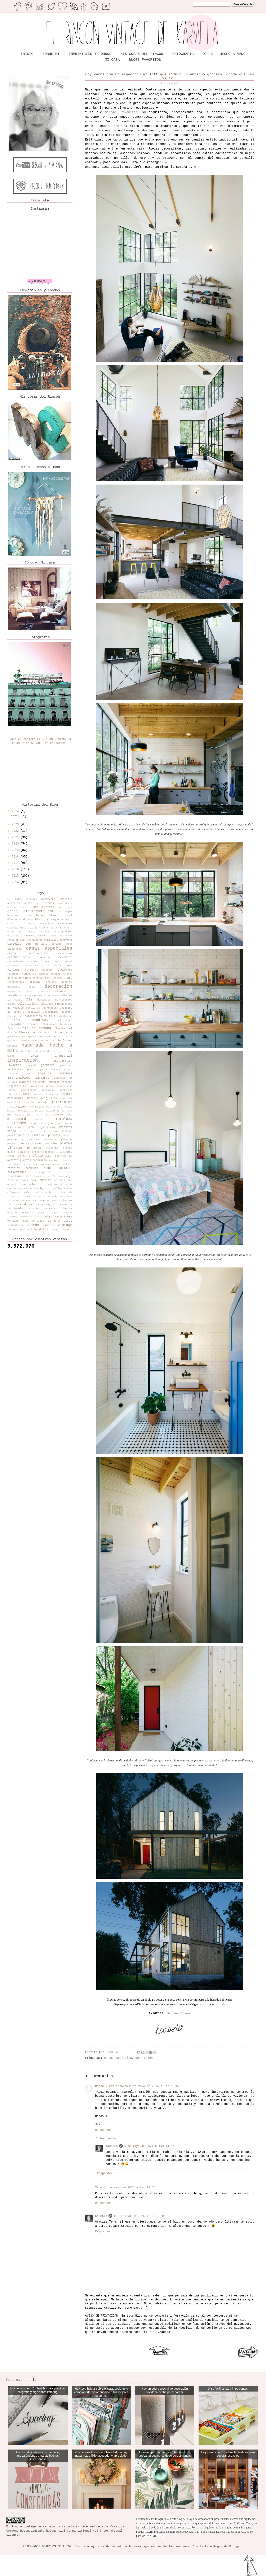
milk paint (35, 1115)
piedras (12, 1143)
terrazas (50, 1208)
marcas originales (42, 1098)
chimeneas (13, 965)
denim (41, 995)
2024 (16, 811)
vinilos (48, 1225)
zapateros (41, 1229)
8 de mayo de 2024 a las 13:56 (154, 2086)
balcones (13, 915)
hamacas (12, 1046)
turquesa (26, 1217)
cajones (45, 932)
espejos (66, 1012)
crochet (51, 982)
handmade (33, 1045)
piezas (24, 1143)
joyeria (42, 1069)
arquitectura (43, 907)
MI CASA (112, 60)
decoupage (30, 995)
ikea (34, 1055)
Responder (103, 2130)
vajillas (12, 1221)
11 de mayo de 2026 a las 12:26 (129, 2187)
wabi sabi (26, 1229)
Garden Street (179, 2013)
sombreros (28, 1196)
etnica (32, 1024)
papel (11, 1135)
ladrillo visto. (19, 1074)
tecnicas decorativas (25, 1204)
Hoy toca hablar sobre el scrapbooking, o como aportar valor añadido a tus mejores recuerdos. (101, 2392)
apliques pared (18, 907)
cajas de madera (61, 928)
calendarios (63, 931)
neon (58, 1123)
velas (25, 1221)
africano (31, 899)
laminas (44, 1073)
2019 (16, 850)
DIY (29, 1000)
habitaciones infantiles (38, 1040)
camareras (29, 936)
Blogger (235, 2546)
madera (67, 1094)
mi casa (67, 1111)
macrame (54, 1094)
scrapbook (50, 1184)
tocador (41, 1213)
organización (47, 1127)
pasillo (67, 1135)
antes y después (39, 903)
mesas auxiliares (20, 1110)
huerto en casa (62, 1051)
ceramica (65, 957)
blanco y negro (47, 919)
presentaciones (43, 1152)
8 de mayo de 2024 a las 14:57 (149, 2146)
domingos (44, 999)
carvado (56, 944)
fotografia (63, 1032)
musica (39, 1119)
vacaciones (63, 1216)
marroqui (66, 1098)
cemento (44, 957)
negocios (36, 1123)
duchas (11, 1004)
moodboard (16, 1119)
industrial (63, 1055)
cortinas (24, 978)
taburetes (66, 1196)
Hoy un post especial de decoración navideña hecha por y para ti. (164, 2390)
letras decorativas (59, 1086)
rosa (34, 1180)
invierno (14, 1065)
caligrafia (14, 936)
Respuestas (108, 2138)
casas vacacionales (27, 953)
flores (24, 1032)
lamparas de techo (32, 1082)
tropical (12, 1217)
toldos (53, 1213)
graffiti (59, 1036)
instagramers (63, 1061)
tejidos (51, 1204)
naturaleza (62, 1119)
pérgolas (66, 1139)
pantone (66, 1131)
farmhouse (66, 1024)
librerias (13, 1094)
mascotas (13, 1102)
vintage (65, 1225)
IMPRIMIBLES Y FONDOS (90, 54)
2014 (16, 882)
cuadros (66, 982)
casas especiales (118, 2058)
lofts (27, 1094)
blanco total (60, 915)
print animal (16, 1156)
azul (51, 911)
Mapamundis (15, 1098)
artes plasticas (24, 911)
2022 (16, 831)
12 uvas (14, 899)
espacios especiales (42, 1012)
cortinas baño (42, 978)
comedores (29, 973)
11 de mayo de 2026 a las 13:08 (139, 2216)
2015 (16, 875)
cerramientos (15, 961)
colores (65, 970)
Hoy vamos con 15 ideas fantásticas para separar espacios (228, 2454)
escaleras (33, 1008)
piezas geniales (44, 1143)
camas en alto (16, 940)
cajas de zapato (21, 932)
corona (12, 978)
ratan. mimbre (40, 1164)
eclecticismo (28, 1004)
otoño (11, 1131)
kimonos (55, 1069)
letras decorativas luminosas (30, 1090)
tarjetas (44, 1200)
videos (33, 1225)
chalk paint (63, 961)
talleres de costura (21, 1200)
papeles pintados (31, 1135)
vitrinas (12, 1229)
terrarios (33, 1208)
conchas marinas (61, 974)
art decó (65, 907)
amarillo (66, 899)
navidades (16, 1123)
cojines (30, 969)
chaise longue (39, 961)
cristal (35, 982)
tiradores (26, 1213)
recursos (32, 1168)
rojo (69, 1176)
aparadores (65, 903)
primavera (64, 1152)
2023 (16, 824)
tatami (56, 1200)
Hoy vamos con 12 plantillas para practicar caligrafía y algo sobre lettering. (38, 2390)
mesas (68, 1106)
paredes (54, 1135)
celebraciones (18, 957)
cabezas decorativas (22, 927)
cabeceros (65, 923)
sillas (57, 1188)
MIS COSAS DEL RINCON (141, 54)
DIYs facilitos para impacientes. (228, 2388)
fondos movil (42, 1032)
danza (32, 987)
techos (67, 1200)
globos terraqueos (40, 1036)
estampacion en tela (40, 1016)
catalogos (65, 953)
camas (42, 935)
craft (68, 978)
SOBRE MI (51, 54)
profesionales (40, 1156)
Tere (98, 2187)
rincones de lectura (48, 1176)
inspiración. (24, 1060)
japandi (31, 1065)
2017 (16, 863)
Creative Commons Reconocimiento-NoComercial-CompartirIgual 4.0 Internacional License (65, 2530)
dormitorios (63, 999)
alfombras (48, 899)
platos (67, 1148)
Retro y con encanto (111, 2086)
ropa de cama (17, 1180)
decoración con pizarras (28, 991)
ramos (26, 1164)
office (32, 1127)
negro (49, 1123)
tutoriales (43, 1216)
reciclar (13, 1168)
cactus (44, 927)
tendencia (65, 1204)
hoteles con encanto (36, 1051)
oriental (65, 1127)
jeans (30, 1069)
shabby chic (42, 1188)
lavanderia (36, 1086)
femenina (13, 1028)
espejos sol (15, 1016)
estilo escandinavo (28, 1020)
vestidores (15, 1225)
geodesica (13, 1036)
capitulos (51, 940)
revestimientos (18, 1176)
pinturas (34, 1148)
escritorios (50, 1008)
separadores (24, 1188)
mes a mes (54, 1106)
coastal (27, 965)
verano (53, 1221)
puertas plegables (60, 1160)
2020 (16, 843)
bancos (28, 915)
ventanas (38, 1221)
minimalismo (54, 1114)
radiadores (14, 1164)
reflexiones (16, 1172)
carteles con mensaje (27, 943)
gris (69, 1036)
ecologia (47, 1004)
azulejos (66, 911)
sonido (41, 1196)
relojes (67, 1172)
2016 (16, 869)
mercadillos (36, 1107)
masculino (29, 1102)
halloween (65, 1040)
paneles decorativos (44, 1131)
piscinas (52, 1148)
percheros (50, 1139)
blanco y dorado (20, 919)
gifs (24, 1036)
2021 (16, 837)
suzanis (52, 1196)
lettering (66, 1090)
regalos (44, 1172)
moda (69, 1114)
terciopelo (15, 1208)
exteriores (48, 1024)
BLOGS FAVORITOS (145, 60)
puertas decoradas (33, 1160)
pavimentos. (16, 1139)
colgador (47, 970)
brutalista (46, 923)
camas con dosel (61, 936)
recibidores (64, 1164)
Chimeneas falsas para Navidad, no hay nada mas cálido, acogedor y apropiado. (101, 2454)
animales (13, 903)
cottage (57, 978)
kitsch (68, 1069)
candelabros (35, 940)
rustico (45, 1180)
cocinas (51, 965)
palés (23, 1131)
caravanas (66, 940)
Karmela (68, 2526)
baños (40, 915)
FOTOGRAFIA (183, 54)
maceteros (40, 1094)
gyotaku (12, 1040)
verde (68, 1220)
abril (16, 816)
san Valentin (31, 1184)
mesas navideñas (47, 1110)
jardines (48, 1065)
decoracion (144, 2058)
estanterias (64, 1016)
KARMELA (112, 2146)
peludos (34, 1139)
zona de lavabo (59, 1229)
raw (53, 1164)
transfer (66, 1213)
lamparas (42, 1077)
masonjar (43, 1102)
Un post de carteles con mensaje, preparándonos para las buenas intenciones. (38, 2456)
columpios (13, 974)
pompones (23, 1152)
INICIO (27, 54)
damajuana (13, 987)
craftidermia (15, 982)
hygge (10, 1056)
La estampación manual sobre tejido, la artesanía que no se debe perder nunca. (165, 2454)
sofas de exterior (38, 1192)
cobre (38, 965)
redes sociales (58, 1168)
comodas (43, 974)
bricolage (26, 923)
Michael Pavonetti (121, 112)
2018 (16, 856)
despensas (54, 995)
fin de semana (36, 1028)
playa (11, 1152)
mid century (15, 1115)
